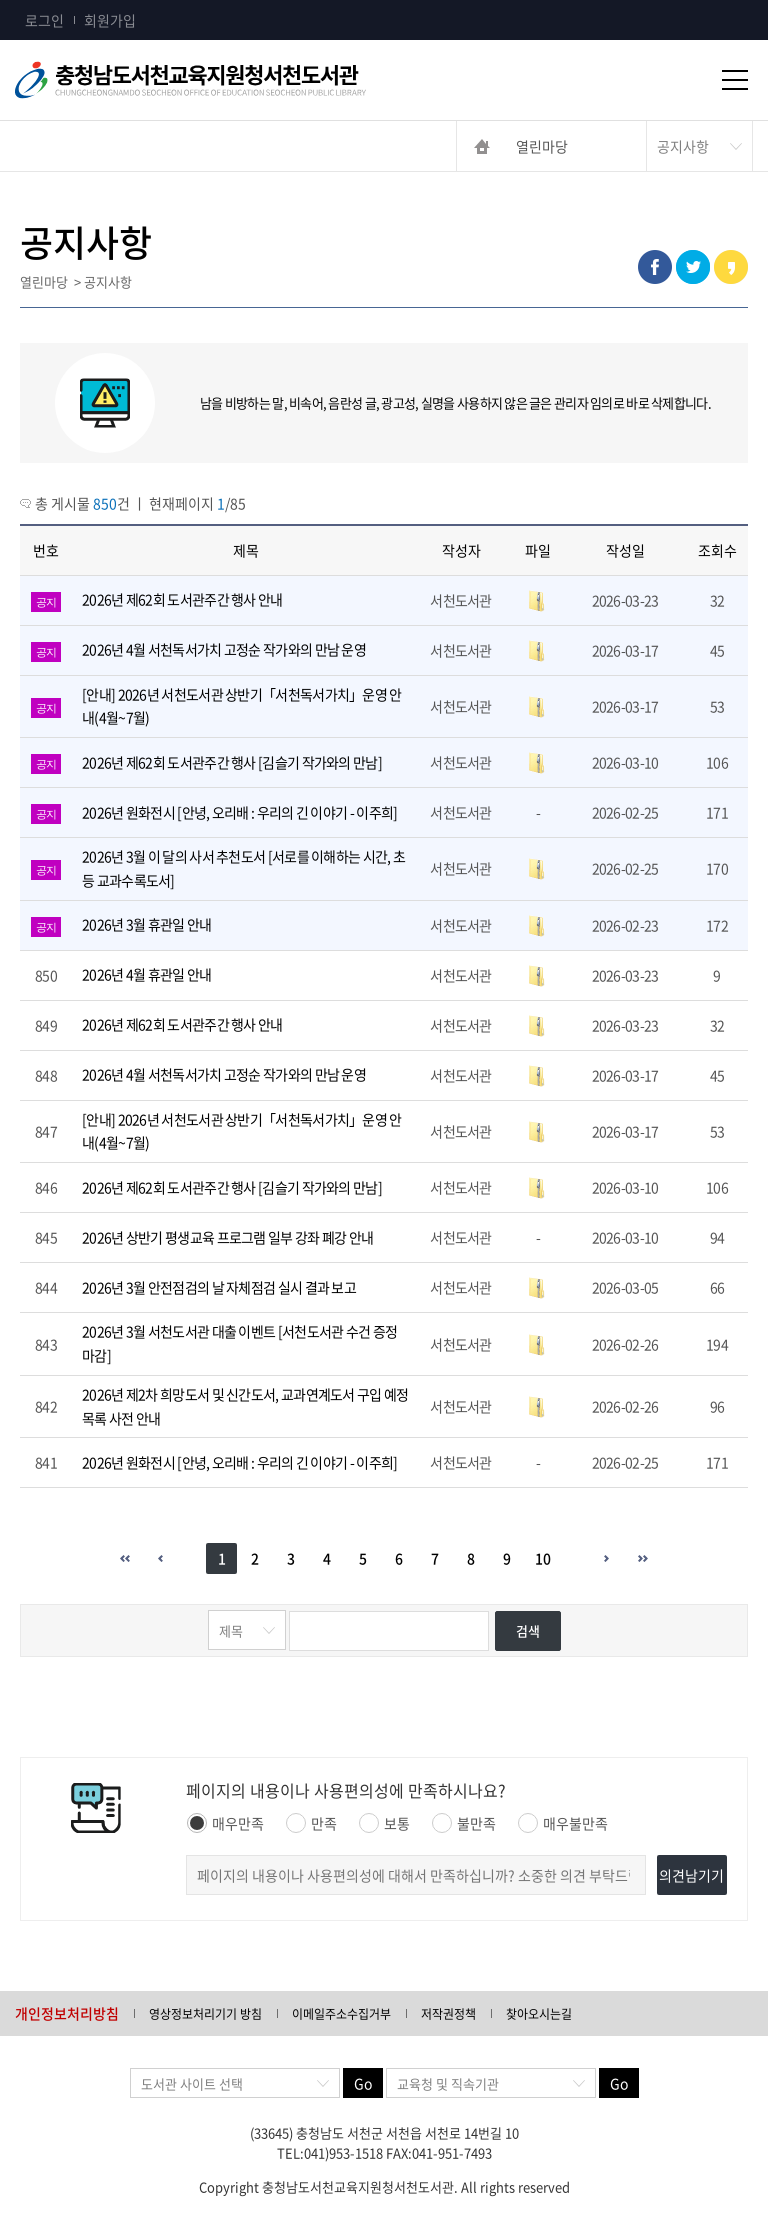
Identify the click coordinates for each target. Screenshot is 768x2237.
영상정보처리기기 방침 (205, 2014)
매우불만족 (563, 1823)
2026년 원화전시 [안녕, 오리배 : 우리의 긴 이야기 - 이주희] (239, 812)
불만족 (464, 1823)
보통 (384, 1823)
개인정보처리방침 (67, 2013)
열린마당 (542, 146)
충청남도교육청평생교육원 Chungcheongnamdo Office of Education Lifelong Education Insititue (220, 80)
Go (363, 2083)
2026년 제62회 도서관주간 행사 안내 (182, 599)
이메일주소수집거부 (341, 2014)
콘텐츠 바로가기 (47, 0)
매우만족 (225, 1823)
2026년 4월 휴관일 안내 (147, 974)
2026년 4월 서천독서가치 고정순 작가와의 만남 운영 (224, 649)
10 (543, 1558)
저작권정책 (448, 2014)
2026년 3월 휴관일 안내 (147, 924)
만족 (311, 1823)
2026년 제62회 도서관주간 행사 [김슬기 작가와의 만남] (232, 762)
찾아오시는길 (539, 2014)
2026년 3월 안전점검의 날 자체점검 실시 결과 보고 (219, 1287)
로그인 (44, 20)
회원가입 (110, 20)
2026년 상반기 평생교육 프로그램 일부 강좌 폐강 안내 (227, 1237)
